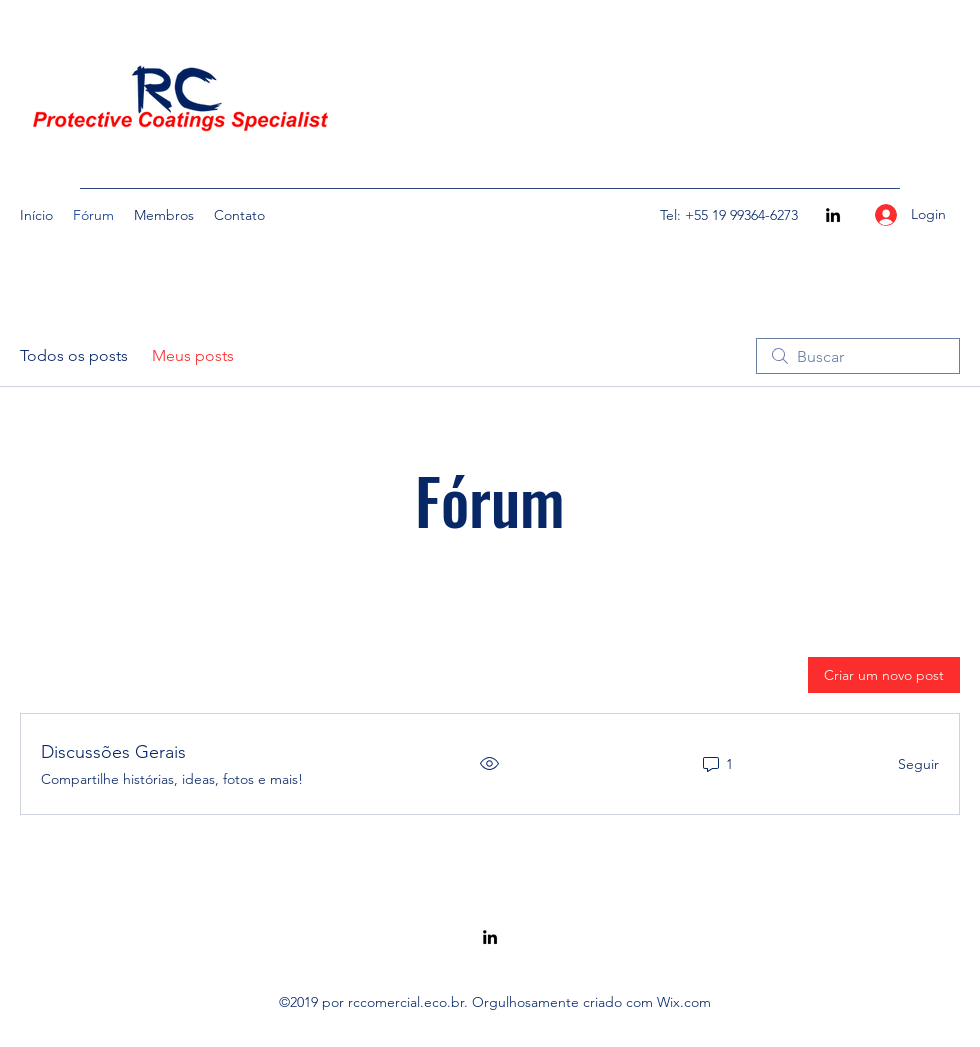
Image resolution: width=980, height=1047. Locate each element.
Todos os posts (74, 355)
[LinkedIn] (833, 215)
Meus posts (193, 355)
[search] (858, 356)
